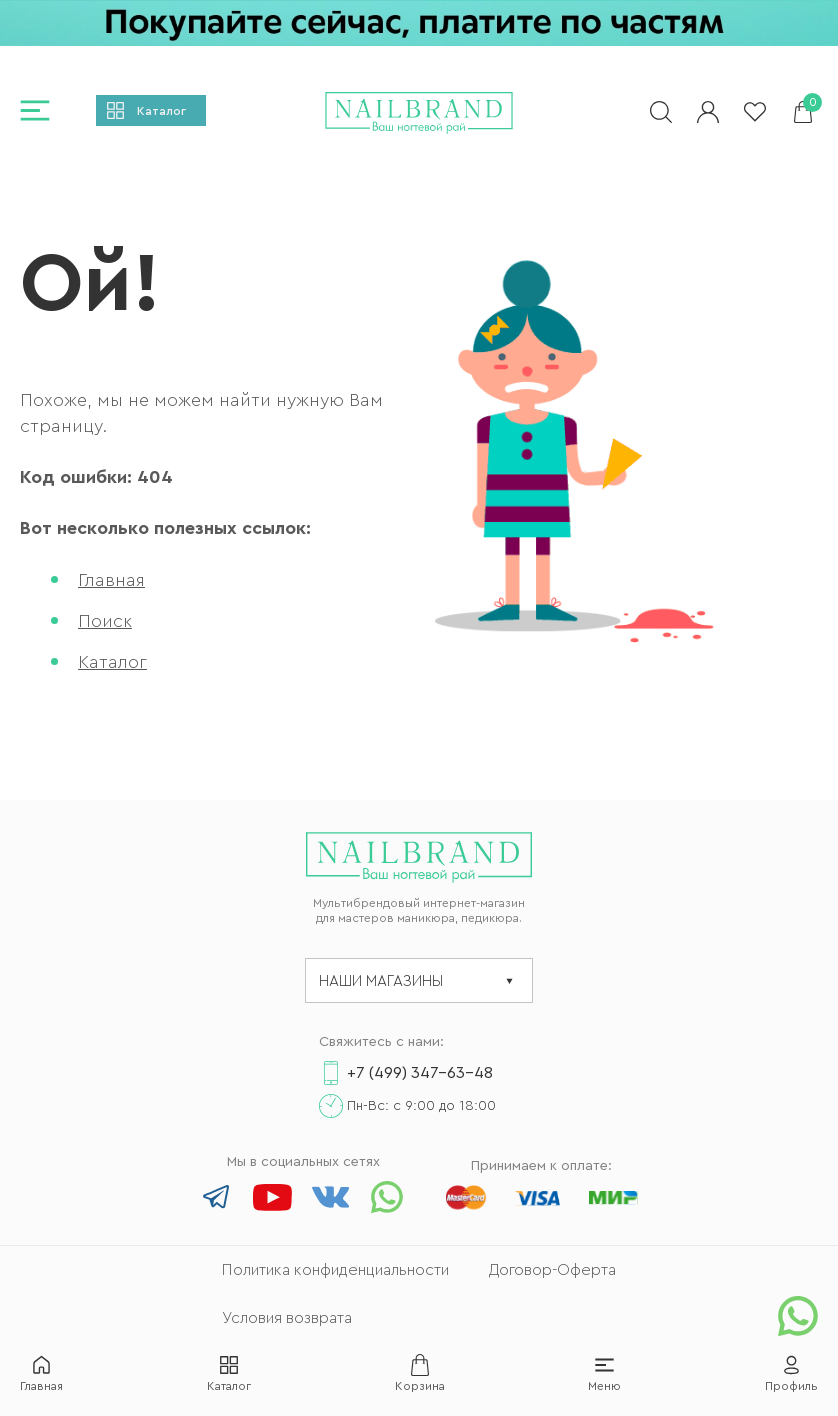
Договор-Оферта (552, 1270)
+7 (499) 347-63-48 (420, 1073)
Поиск (105, 621)
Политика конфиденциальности (335, 1270)
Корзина (420, 1386)
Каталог (161, 111)
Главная (111, 580)
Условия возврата (287, 1318)
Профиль (791, 1386)
